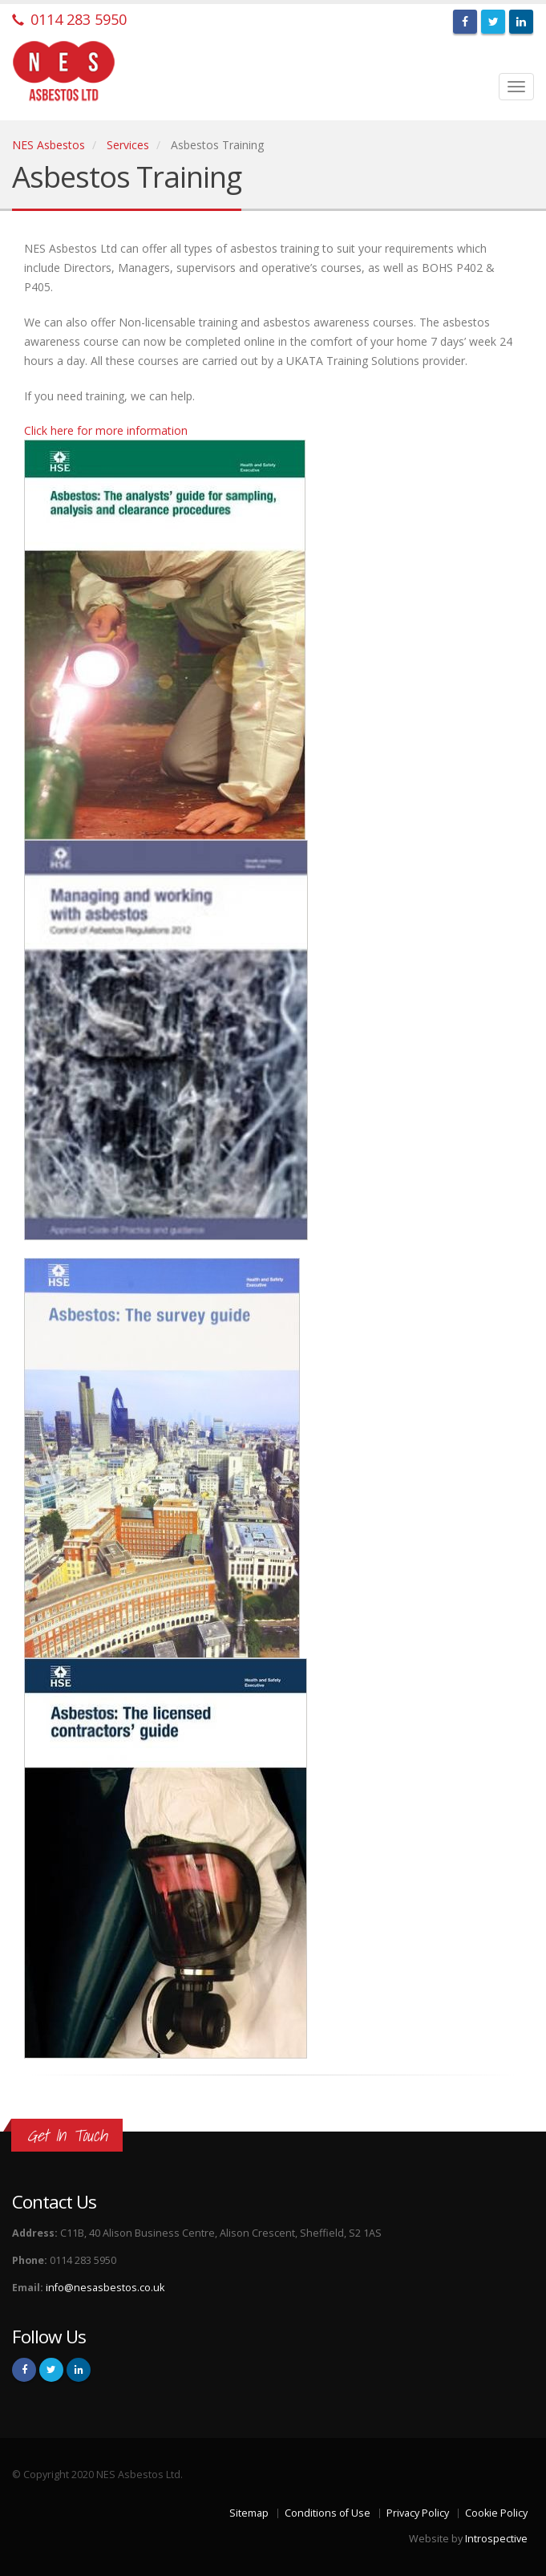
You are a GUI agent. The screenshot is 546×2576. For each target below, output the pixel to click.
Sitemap (249, 2513)
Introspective (496, 2539)
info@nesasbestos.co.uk (105, 2287)
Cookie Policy (496, 2513)
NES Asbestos (48, 144)
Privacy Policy (417, 2513)
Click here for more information (106, 430)
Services (128, 144)
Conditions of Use (327, 2513)
